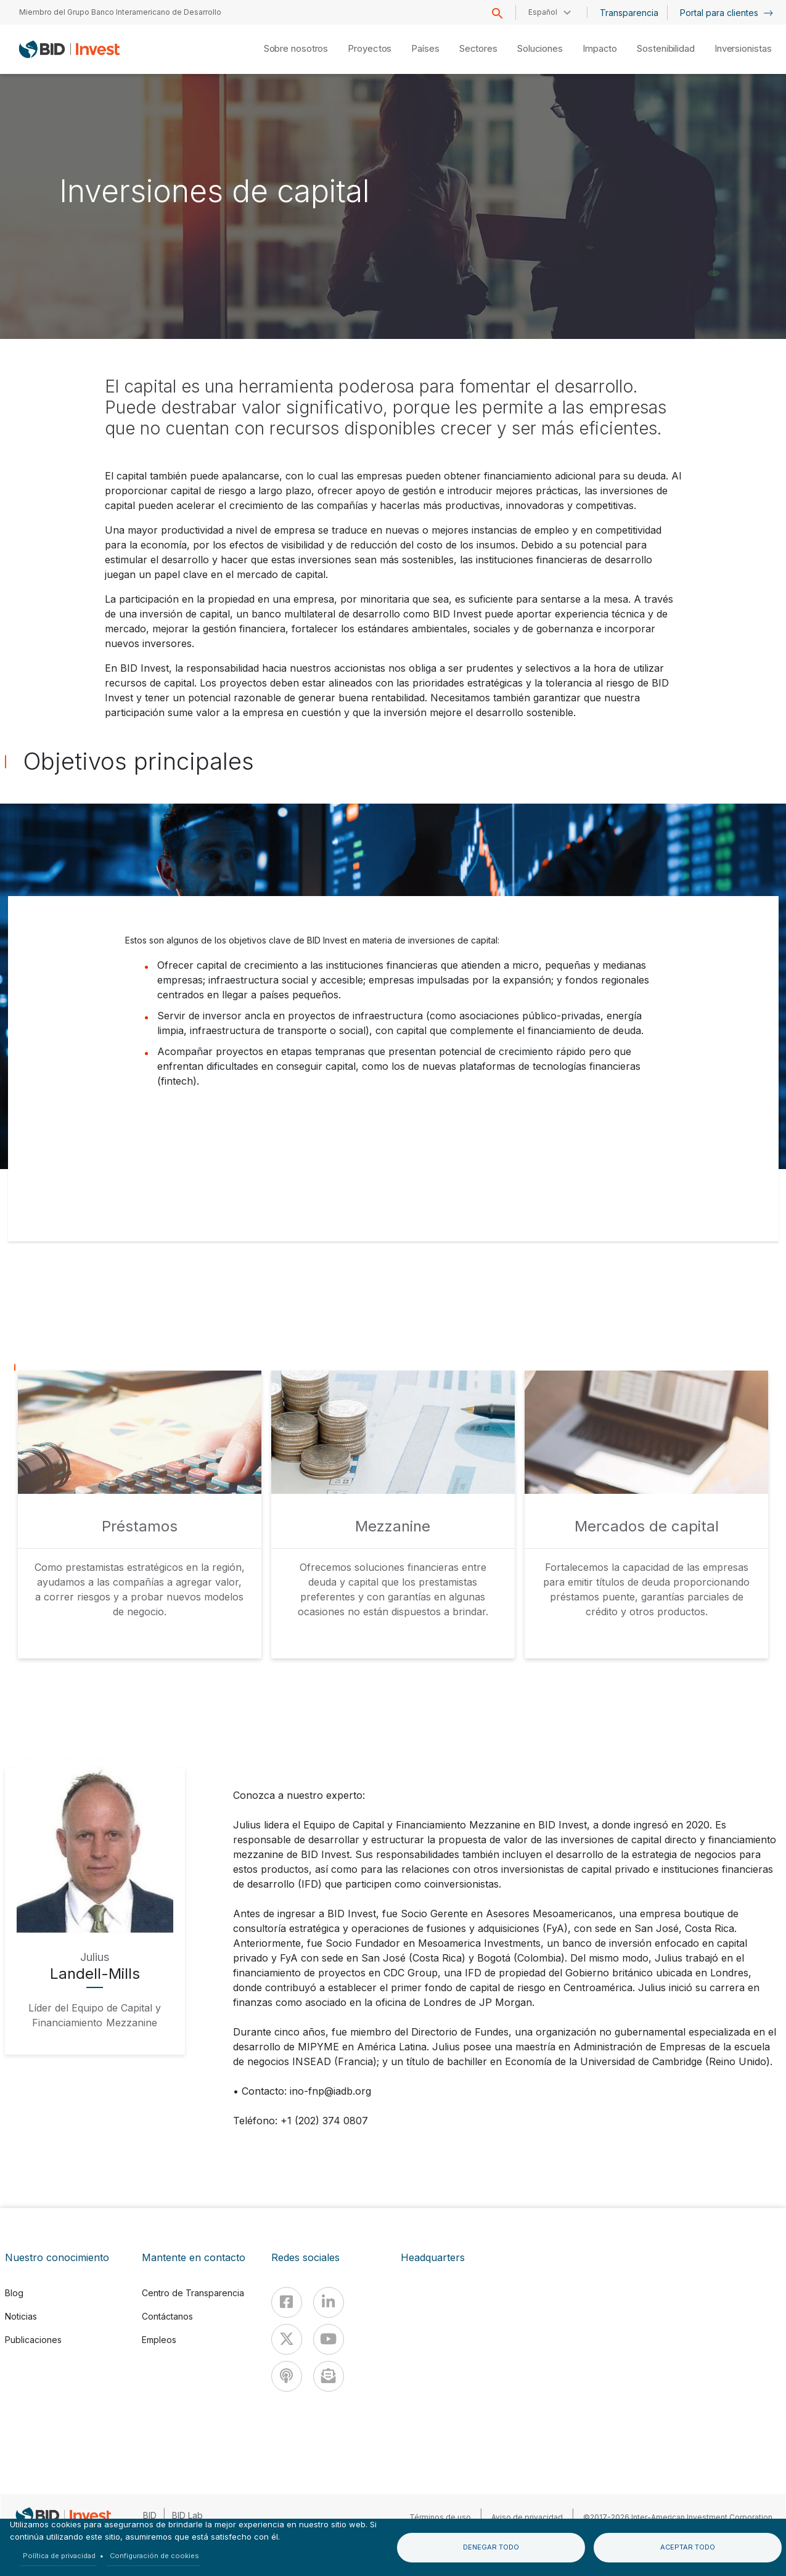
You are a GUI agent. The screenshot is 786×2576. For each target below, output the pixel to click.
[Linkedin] (328, 2302)
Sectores (478, 48)
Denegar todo (491, 2547)
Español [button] (542, 12)
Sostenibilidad (666, 48)
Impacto (600, 48)
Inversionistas (743, 48)
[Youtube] (328, 2339)
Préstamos (140, 1526)
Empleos (159, 2339)
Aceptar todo (687, 2547)
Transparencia (629, 12)
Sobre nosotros (296, 48)
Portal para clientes (726, 12)
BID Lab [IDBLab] (187, 2515)
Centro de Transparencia (193, 2293)
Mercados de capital (647, 1526)
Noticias (21, 2316)
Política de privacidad (59, 2555)
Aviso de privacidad (527, 2517)
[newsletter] (328, 2376)
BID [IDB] (150, 2515)
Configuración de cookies (154, 2555)
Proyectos (369, 48)
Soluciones (540, 48)
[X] (286, 2339)
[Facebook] (286, 2302)
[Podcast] (286, 2376)
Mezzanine (392, 1526)
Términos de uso (440, 2517)
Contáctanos (167, 2316)
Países (425, 48)
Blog (14, 2293)
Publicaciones (33, 2339)
